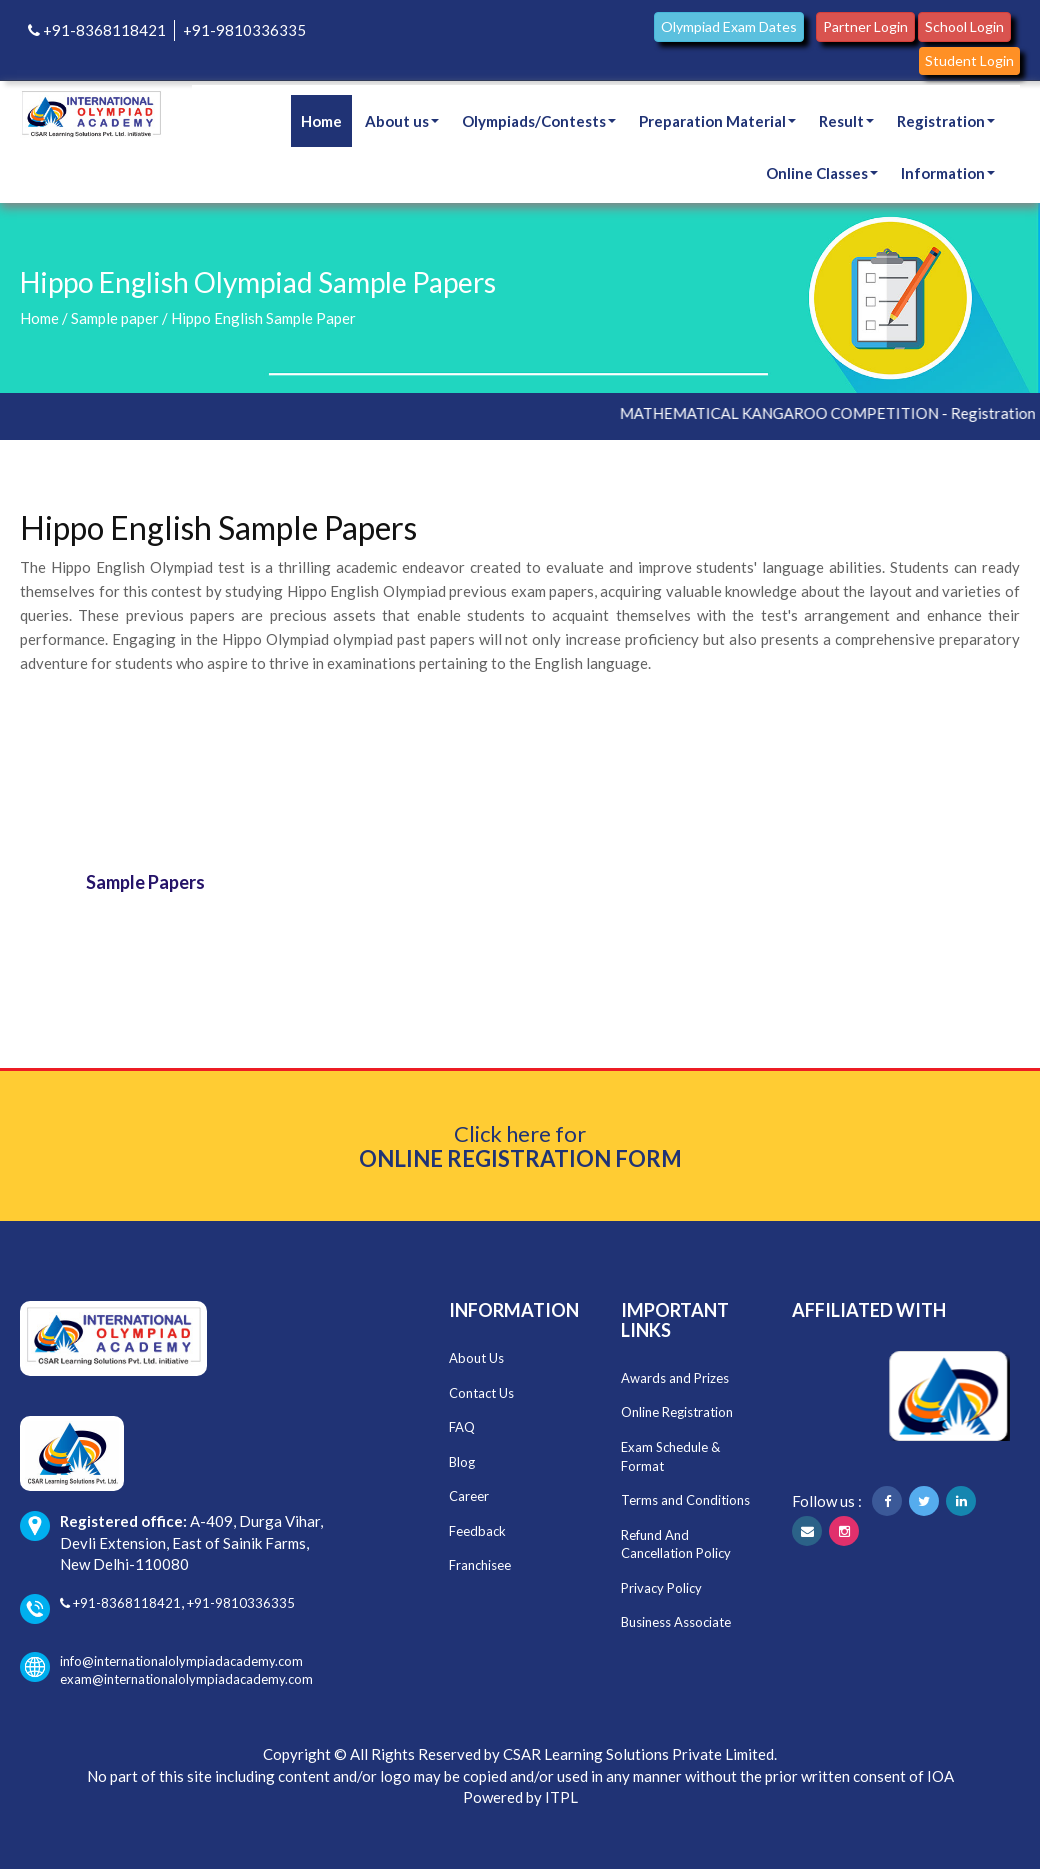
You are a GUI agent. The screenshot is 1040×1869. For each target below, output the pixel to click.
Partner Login (865, 26)
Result (846, 121)
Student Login (969, 60)
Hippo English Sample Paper (263, 318)
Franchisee (480, 1565)
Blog (462, 1462)
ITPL (561, 1797)
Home (321, 121)
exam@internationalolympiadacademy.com (186, 1679)
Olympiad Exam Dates (729, 26)
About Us (476, 1358)
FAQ (462, 1427)
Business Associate (676, 1622)
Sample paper (115, 318)
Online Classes (822, 173)
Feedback (477, 1531)
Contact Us (481, 1393)
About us (402, 121)
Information (948, 173)
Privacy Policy (661, 1588)
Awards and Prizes (675, 1378)
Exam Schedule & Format (670, 1456)
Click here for (520, 1146)
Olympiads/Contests (539, 121)
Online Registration (677, 1412)
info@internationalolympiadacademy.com (161, 1661)
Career (469, 1496)
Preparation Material (717, 121)
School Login (964, 26)
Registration (946, 121)
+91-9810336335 (244, 30)
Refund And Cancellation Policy (676, 1544)
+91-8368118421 (97, 30)
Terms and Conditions (685, 1500)
